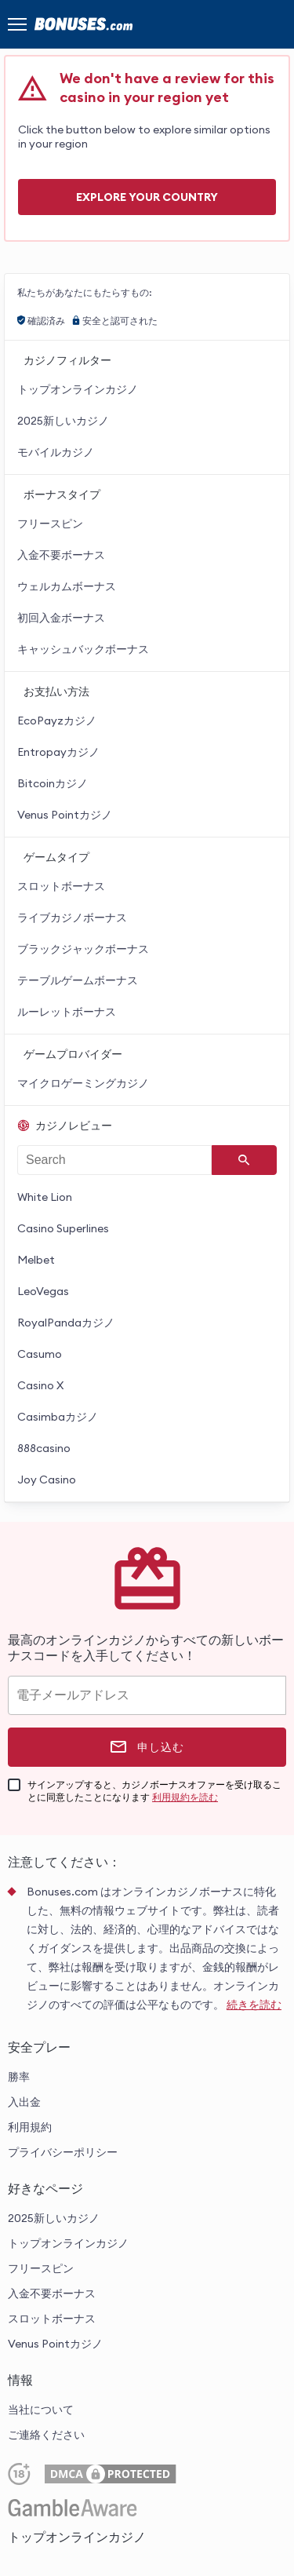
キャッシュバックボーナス (83, 649)
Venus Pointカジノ (64, 815)
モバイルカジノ (55, 452)
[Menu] (17, 24)
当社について (41, 2410)
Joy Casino (46, 1479)
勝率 (19, 2077)
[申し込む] (147, 1747)
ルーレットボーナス (66, 1012)
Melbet (36, 1260)
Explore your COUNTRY (147, 197)
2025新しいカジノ (63, 421)
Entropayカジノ (58, 752)
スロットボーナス (61, 886)
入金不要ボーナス (61, 555)
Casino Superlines (63, 1228)
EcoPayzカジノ (56, 720)
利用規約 (30, 2127)
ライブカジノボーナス (72, 917)
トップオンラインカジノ (77, 389)
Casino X (40, 1385)
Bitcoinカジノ (52, 783)
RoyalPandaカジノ (65, 1322)
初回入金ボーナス (61, 618)
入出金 (24, 2102)
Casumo (39, 1354)
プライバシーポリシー (63, 2152)
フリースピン (50, 523)
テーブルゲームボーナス (77, 980)
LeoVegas (43, 1291)
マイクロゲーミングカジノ (83, 1083)
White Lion (44, 1197)
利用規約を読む (185, 1797)
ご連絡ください (46, 2435)
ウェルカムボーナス (66, 586)
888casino (44, 1448)
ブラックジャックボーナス (83, 949)
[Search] (244, 1160)
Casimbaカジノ (57, 1417)
